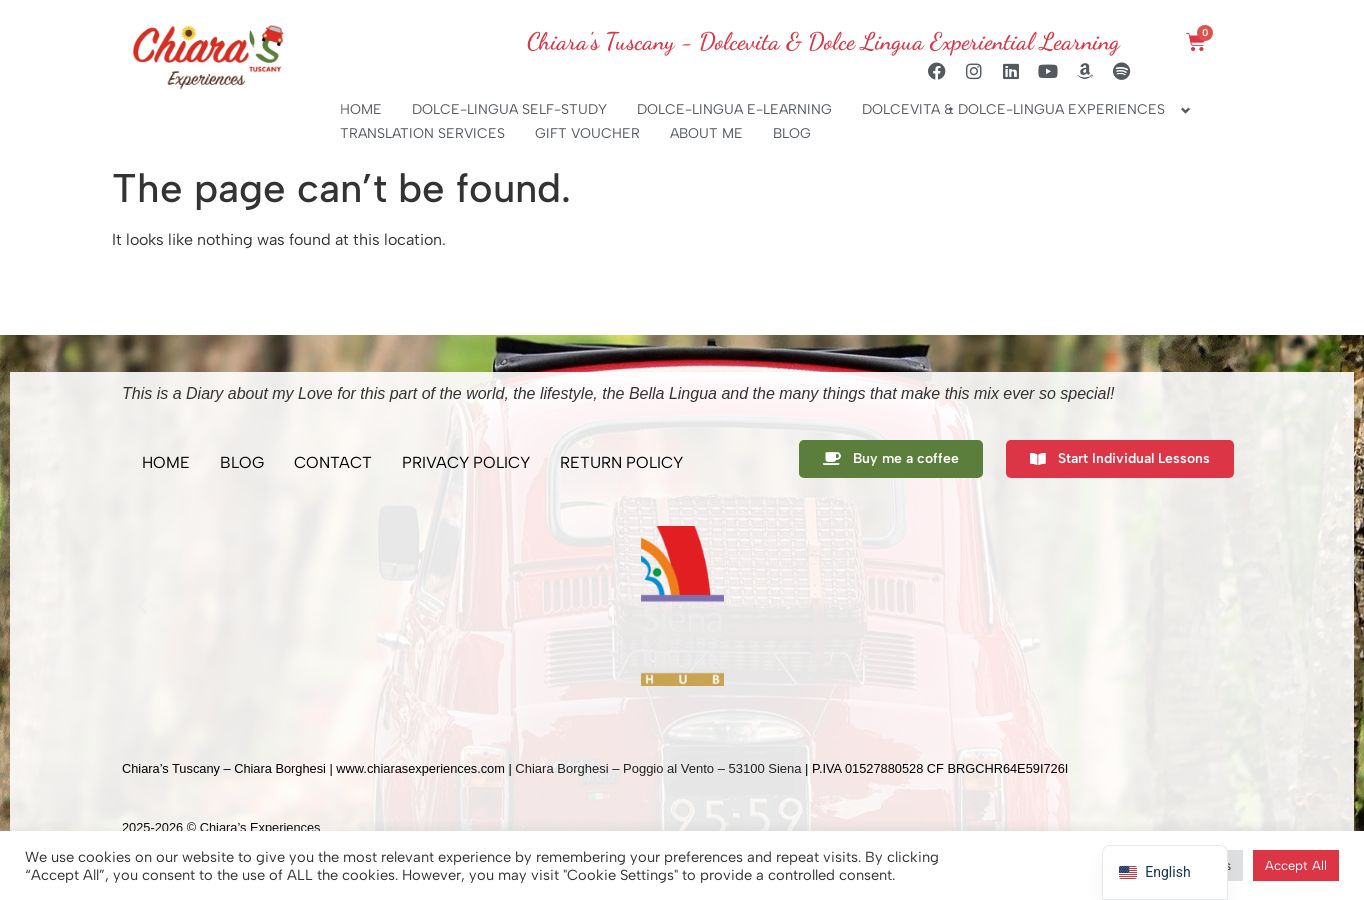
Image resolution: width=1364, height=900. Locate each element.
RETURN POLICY (621, 462)
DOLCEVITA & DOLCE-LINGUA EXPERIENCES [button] (1013, 109)
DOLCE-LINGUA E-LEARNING (734, 109)
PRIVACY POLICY (466, 462)
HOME (361, 109)
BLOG (792, 133)
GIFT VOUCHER (587, 133)
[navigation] (1164, 872)
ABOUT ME (706, 133)
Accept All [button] (1296, 865)
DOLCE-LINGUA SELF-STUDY (509, 109)
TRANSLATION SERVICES (422, 133)
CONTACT (333, 462)
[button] (142, 606)
